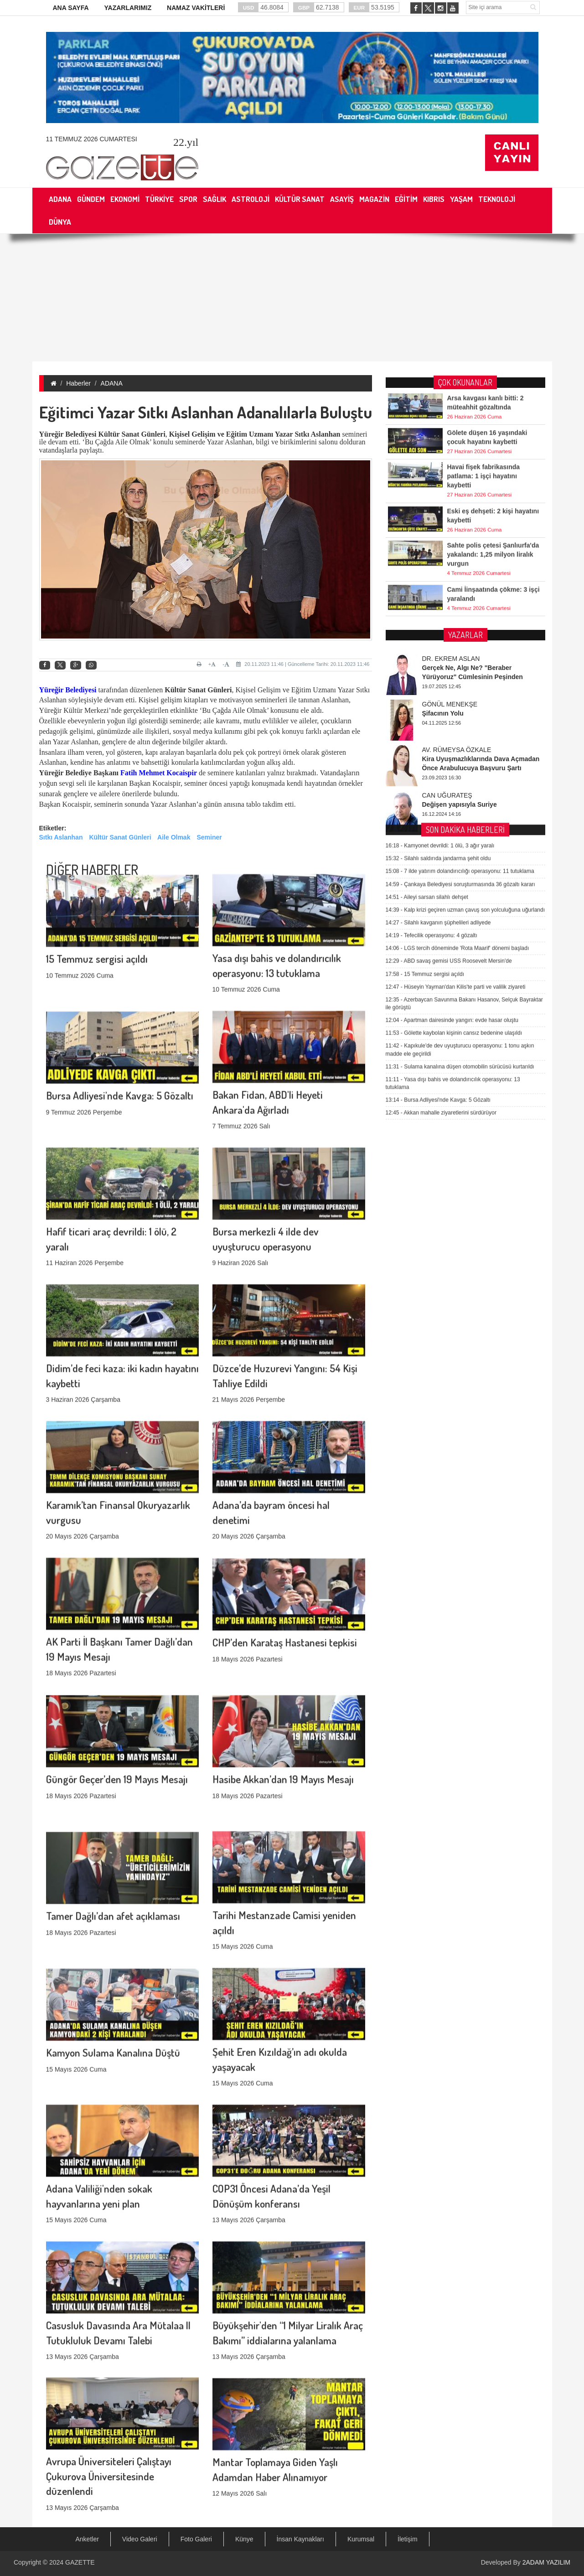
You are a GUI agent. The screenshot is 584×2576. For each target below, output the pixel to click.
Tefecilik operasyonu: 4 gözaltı (431, 707)
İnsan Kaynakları (300, 2539)
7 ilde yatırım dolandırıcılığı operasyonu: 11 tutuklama (460, 642)
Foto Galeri (196, 2539)
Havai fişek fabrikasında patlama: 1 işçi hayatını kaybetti (483, 448)
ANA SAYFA (71, 7)
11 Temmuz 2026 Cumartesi (91, 139)
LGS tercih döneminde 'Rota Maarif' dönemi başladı (457, 719)
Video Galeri (139, 2539)
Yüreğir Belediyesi (68, 690)
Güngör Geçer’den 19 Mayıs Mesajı (117, 1698)
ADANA (112, 383)
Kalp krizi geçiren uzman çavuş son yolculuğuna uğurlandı (465, 681)
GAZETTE (80, 2562)
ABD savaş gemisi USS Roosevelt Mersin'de (449, 732)
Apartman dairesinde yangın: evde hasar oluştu (452, 791)
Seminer (209, 837)
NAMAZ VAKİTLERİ (196, 7)
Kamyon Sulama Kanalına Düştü (113, 1971)
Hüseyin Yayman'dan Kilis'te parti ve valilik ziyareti (456, 758)
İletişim (408, 2539)
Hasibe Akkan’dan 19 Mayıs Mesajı (283, 1698)
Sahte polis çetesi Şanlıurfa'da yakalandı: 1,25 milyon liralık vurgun (493, 526)
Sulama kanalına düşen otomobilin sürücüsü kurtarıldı (460, 838)
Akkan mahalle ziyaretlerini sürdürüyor (441, 884)
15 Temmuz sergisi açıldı (97, 877)
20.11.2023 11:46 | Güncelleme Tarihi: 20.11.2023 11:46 (302, 664)
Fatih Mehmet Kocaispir (158, 773)
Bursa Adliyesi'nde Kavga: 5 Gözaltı (119, 1014)
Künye (244, 2539)
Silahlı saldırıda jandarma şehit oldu (438, 630)
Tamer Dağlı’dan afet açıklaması (113, 1834)
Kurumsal (360, 2539)
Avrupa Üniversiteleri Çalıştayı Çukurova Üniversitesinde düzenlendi (108, 2372)
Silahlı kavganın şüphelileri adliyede (438, 694)
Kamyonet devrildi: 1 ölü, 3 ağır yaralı (440, 617)
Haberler (78, 383)
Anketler (87, 2539)
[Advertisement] (292, 297)
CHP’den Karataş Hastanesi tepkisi (284, 1561)
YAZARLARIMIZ (127, 7)
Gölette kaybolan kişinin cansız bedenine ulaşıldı (454, 804)
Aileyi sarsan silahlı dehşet (427, 668)
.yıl (185, 142)
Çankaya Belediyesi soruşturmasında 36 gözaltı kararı (460, 655)
